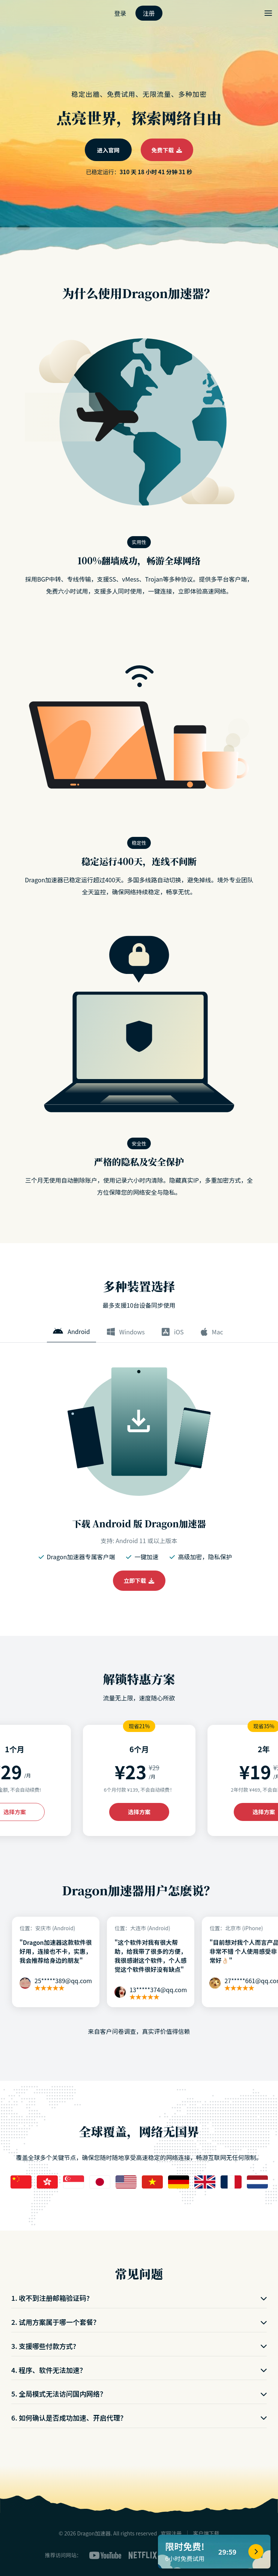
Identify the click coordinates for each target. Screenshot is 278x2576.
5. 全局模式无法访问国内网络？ (139, 2393)
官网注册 (171, 2533)
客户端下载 (206, 2533)
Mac (212, 1331)
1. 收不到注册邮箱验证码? (139, 2298)
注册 (149, 13)
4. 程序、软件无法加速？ (139, 2370)
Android (71, 1331)
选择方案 (139, 1812)
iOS (173, 1331)
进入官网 (108, 150)
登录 (120, 13)
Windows (126, 1331)
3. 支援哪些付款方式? (139, 2346)
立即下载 (139, 1580)
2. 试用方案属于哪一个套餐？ (139, 2322)
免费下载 (167, 150)
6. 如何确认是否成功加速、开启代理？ (139, 2417)
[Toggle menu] (268, 13)
